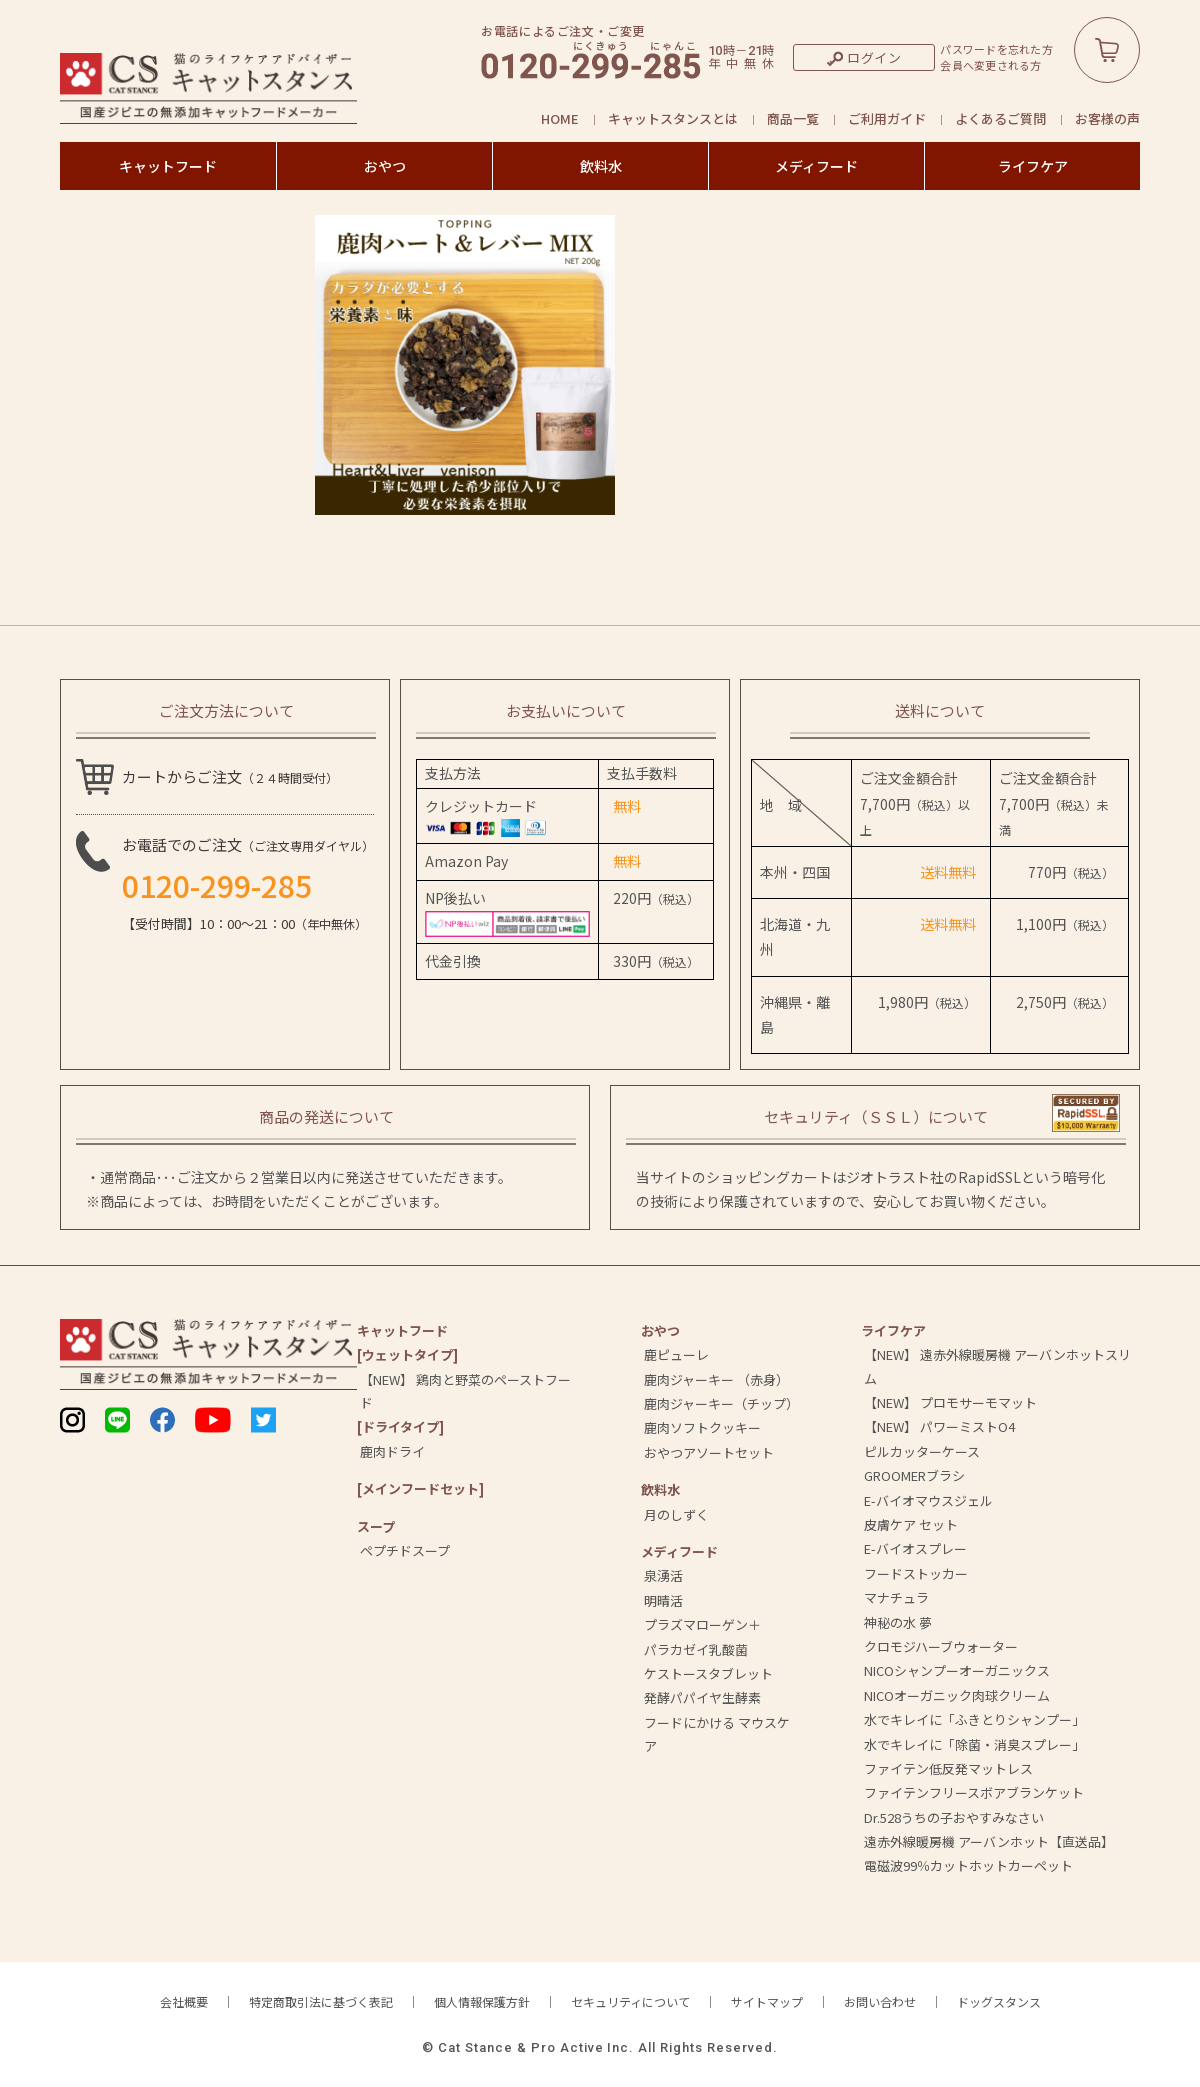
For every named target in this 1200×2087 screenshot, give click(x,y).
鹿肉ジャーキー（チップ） (721, 1403)
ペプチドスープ (405, 1550)
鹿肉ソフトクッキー (702, 1427)
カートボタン (1107, 50)
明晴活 (663, 1600)
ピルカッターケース (922, 1451)
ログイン (874, 57)
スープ (376, 1526)
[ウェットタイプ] (407, 1354)
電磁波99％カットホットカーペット (968, 1865)
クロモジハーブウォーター (941, 1646)
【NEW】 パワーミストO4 (939, 1426)
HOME (560, 118)
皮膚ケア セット (911, 1524)
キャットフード (168, 166)
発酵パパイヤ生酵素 (702, 1697)
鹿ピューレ (676, 1354)
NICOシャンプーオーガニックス (957, 1670)
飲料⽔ (660, 1489)
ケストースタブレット (708, 1673)
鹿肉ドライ (392, 1451)
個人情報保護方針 (482, 2001)
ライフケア (1033, 166)
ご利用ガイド (887, 118)
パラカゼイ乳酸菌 (696, 1649)
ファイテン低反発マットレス (948, 1768)
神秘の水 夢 (898, 1622)
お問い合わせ (880, 2001)
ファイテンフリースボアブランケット (974, 1792)
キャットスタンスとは (673, 118)
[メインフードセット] (420, 1488)
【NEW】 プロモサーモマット (950, 1402)
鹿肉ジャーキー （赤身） (716, 1379)
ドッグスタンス (999, 2001)
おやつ (385, 166)
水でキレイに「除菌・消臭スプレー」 (974, 1744)
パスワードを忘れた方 (996, 49)
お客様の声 (1107, 118)
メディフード (816, 166)
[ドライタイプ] (400, 1426)
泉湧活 (663, 1575)
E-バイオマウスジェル (928, 1500)
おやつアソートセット (709, 1452)
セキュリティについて (630, 2001)
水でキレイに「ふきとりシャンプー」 (974, 1719)
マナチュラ (896, 1597)
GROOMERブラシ (914, 1475)
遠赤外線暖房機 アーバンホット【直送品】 (989, 1841)
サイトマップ (767, 2001)
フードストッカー (916, 1573)
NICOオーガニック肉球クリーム (957, 1695)
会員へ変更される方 (990, 65)
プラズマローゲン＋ (702, 1624)
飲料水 (601, 166)
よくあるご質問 (1000, 118)
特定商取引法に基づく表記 (321, 2001)
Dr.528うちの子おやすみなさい (954, 1817)
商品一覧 (793, 118)
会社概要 (184, 2001)
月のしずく (676, 1514)
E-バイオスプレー (915, 1548)
